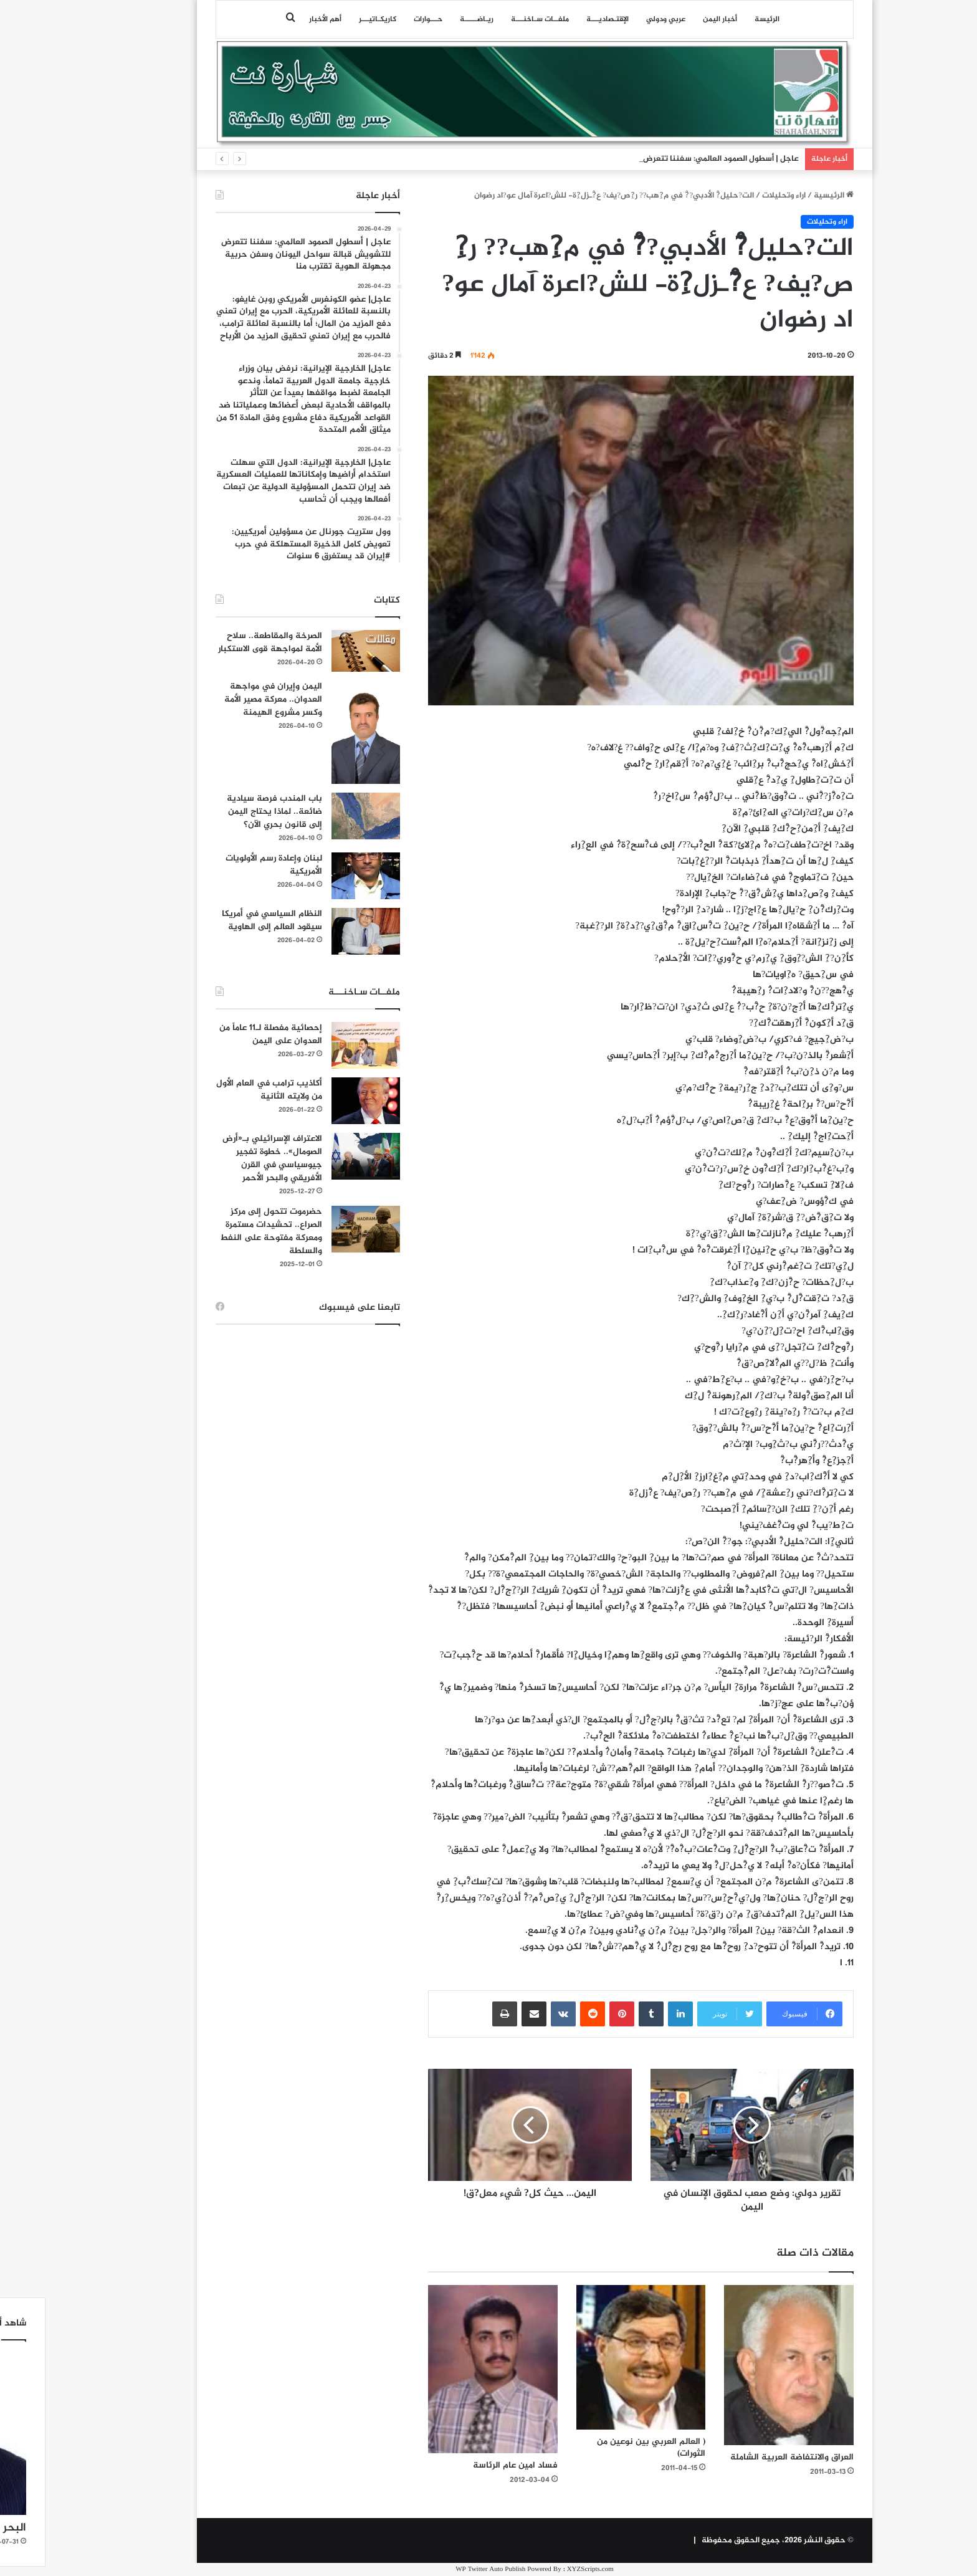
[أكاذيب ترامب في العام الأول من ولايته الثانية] (319, 1100)
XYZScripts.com (544, 2569)
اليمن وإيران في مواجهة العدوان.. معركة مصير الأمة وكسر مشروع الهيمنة (227, 699)
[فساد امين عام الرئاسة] (447, 2369)
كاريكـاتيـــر (331, 19)
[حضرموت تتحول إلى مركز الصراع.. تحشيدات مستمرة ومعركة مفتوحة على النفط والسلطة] (319, 1229)
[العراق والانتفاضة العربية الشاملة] (743, 2365)
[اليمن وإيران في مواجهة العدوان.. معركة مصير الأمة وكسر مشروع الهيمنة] (319, 732)
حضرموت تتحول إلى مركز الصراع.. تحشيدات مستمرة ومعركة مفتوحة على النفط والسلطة (225, 1231)
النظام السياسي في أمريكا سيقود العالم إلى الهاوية (226, 920)
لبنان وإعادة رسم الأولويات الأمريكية (227, 865)
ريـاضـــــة (430, 19)
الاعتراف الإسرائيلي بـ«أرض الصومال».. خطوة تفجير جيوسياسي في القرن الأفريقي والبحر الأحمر (226, 1158)
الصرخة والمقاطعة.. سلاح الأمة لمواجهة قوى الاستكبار (224, 642)
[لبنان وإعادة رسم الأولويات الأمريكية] (319, 875)
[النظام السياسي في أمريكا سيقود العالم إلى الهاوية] (319, 931)
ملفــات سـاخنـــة (494, 19)
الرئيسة (720, 19)
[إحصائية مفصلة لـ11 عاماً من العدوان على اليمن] (319, 1045)
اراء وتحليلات (738, 196)
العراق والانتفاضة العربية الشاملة (746, 2457)
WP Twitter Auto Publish (444, 2569)
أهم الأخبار (279, 19)
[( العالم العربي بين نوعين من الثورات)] (595, 2357)
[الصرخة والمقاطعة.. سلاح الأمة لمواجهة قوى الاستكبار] (319, 651)
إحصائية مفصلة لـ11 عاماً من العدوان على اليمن (224, 1034)
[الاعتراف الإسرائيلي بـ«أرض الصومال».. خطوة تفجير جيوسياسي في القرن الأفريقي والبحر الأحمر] (319, 1156)
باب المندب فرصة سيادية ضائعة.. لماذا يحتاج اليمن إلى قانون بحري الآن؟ (228, 811)
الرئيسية (788, 196)
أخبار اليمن (674, 19)
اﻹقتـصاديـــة (561, 19)
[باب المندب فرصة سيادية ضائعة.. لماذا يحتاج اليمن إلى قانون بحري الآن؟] (319, 816)
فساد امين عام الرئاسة (469, 2465)
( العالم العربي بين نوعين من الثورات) (605, 2448)
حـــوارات (382, 19)
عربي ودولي (619, 19)
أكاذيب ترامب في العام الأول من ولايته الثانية (223, 1090)
